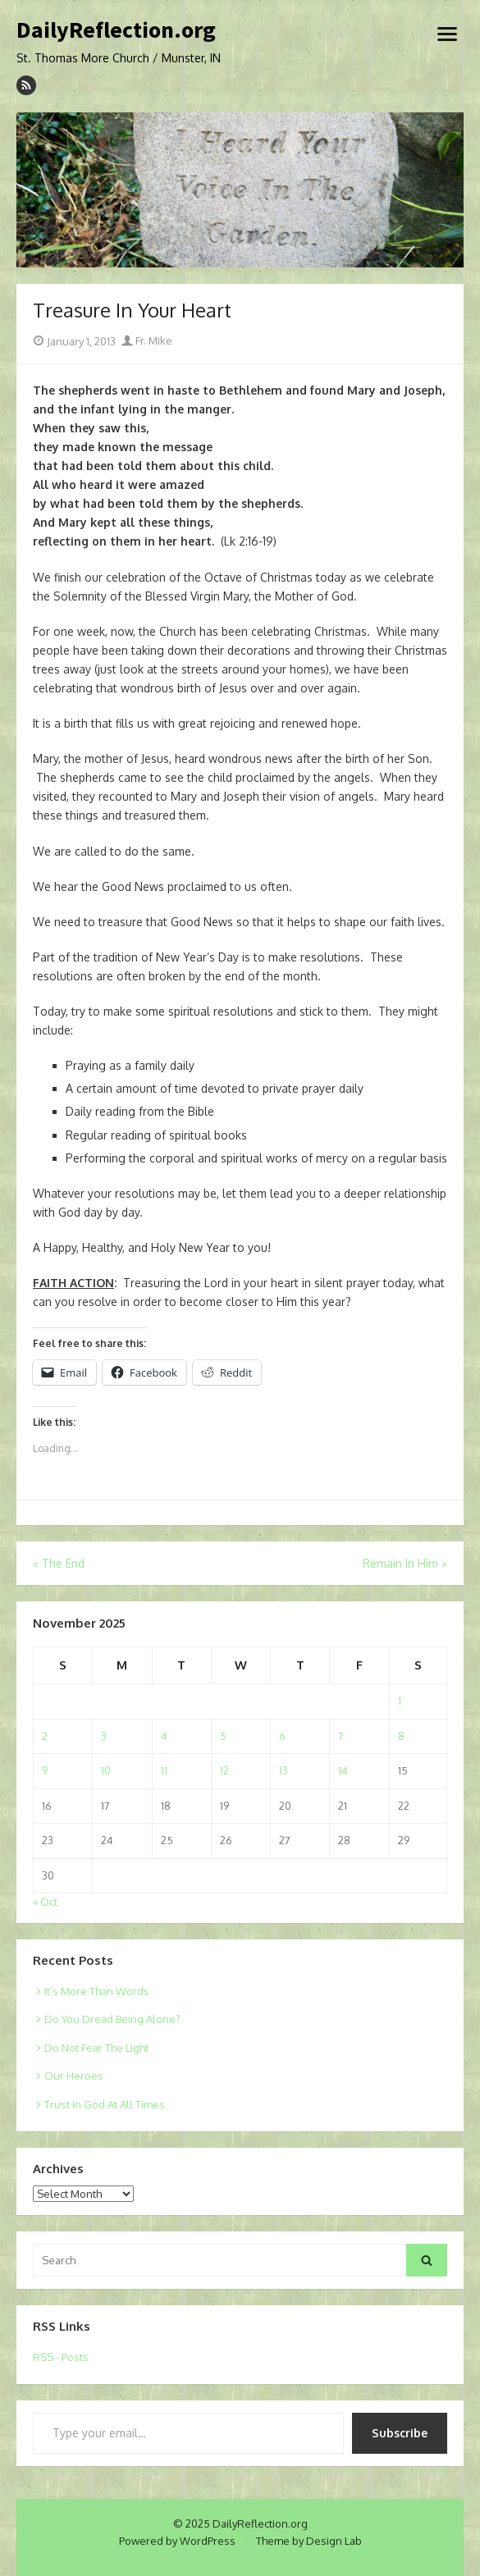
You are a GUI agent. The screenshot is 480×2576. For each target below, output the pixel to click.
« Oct (45, 1901)
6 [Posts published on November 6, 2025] (282, 1735)
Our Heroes (73, 2075)
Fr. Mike (146, 340)
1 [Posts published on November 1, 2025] (399, 1700)
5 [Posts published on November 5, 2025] (223, 1735)
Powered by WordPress (177, 2540)
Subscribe (399, 2433)
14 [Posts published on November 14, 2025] (343, 1770)
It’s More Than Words (96, 1991)
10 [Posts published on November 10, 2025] (106, 1770)
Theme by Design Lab (309, 2540)
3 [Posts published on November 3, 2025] (104, 1735)
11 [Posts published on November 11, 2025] (164, 1770)
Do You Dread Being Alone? (112, 2019)
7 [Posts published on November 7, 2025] (341, 1735)
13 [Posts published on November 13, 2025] (283, 1770)
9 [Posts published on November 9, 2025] (45, 1770)
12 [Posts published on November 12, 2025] (224, 1770)
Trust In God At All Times (104, 2104)
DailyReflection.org (116, 30)
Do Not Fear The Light (96, 2047)
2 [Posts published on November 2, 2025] (45, 1735)
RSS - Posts (61, 2357)
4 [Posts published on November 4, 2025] (164, 1735)
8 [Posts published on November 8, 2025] (401, 1735)
